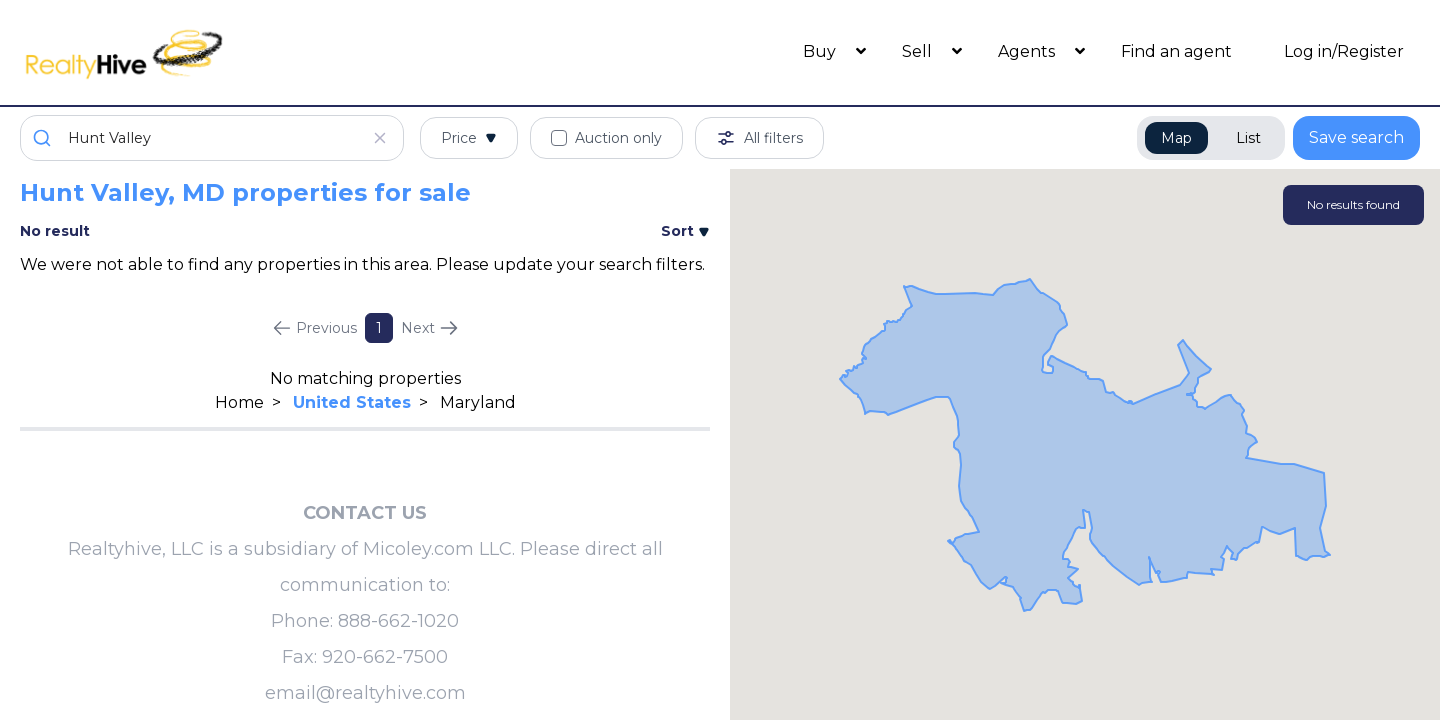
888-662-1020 (398, 621)
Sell (919, 51)
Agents (1028, 51)
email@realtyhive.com (365, 693)
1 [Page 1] (379, 328)
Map (1176, 138)
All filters (759, 138)
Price (469, 138)
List (1248, 138)
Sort (685, 231)
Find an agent (1176, 51)
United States (352, 402)
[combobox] (212, 138)
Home (239, 402)
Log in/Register (1344, 51)
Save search (1356, 137)
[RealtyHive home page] (195, 52)
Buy (821, 51)
